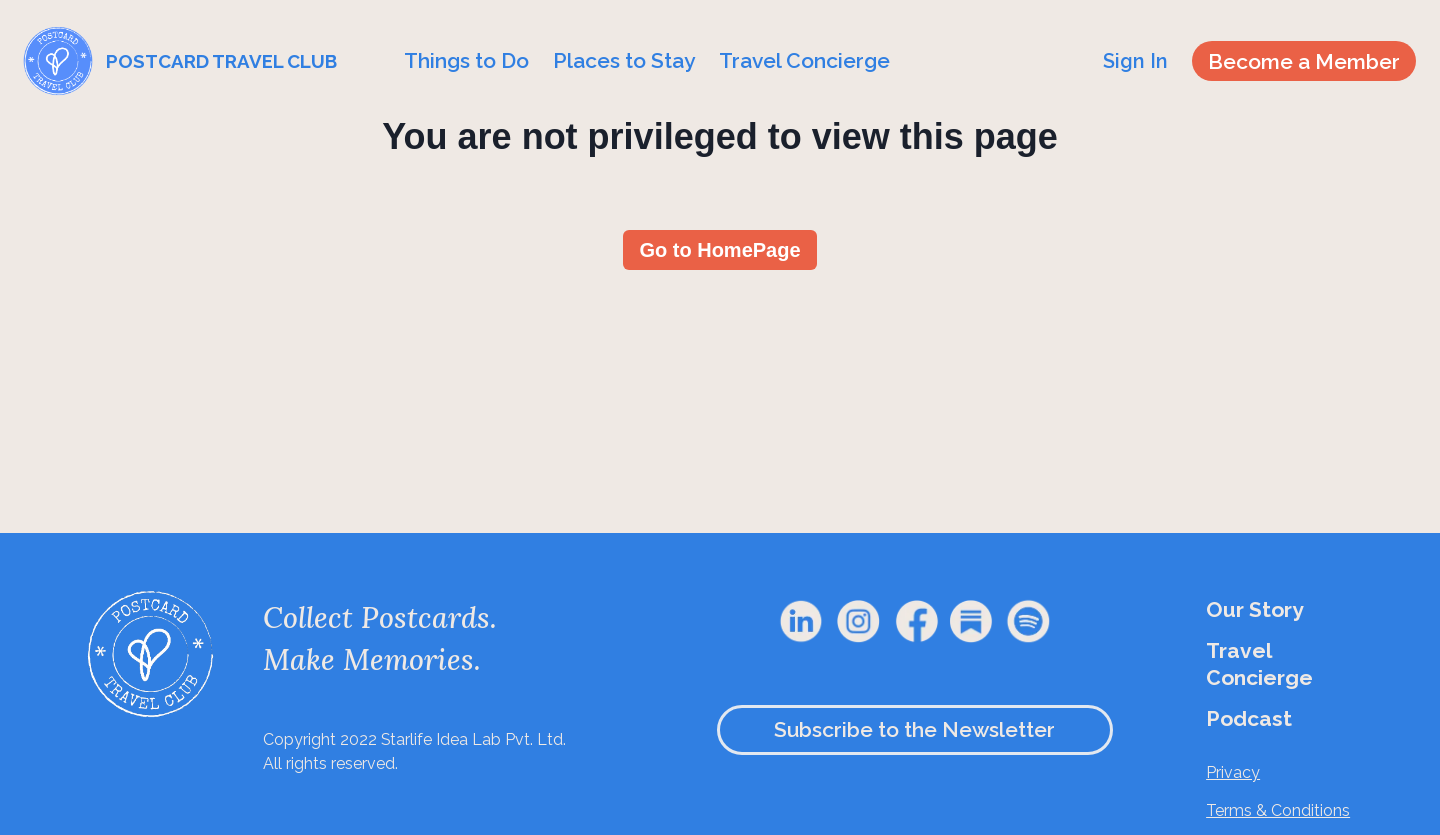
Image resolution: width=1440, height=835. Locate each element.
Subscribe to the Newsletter (914, 729)
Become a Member (1304, 61)
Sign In (1135, 61)
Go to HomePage (719, 250)
